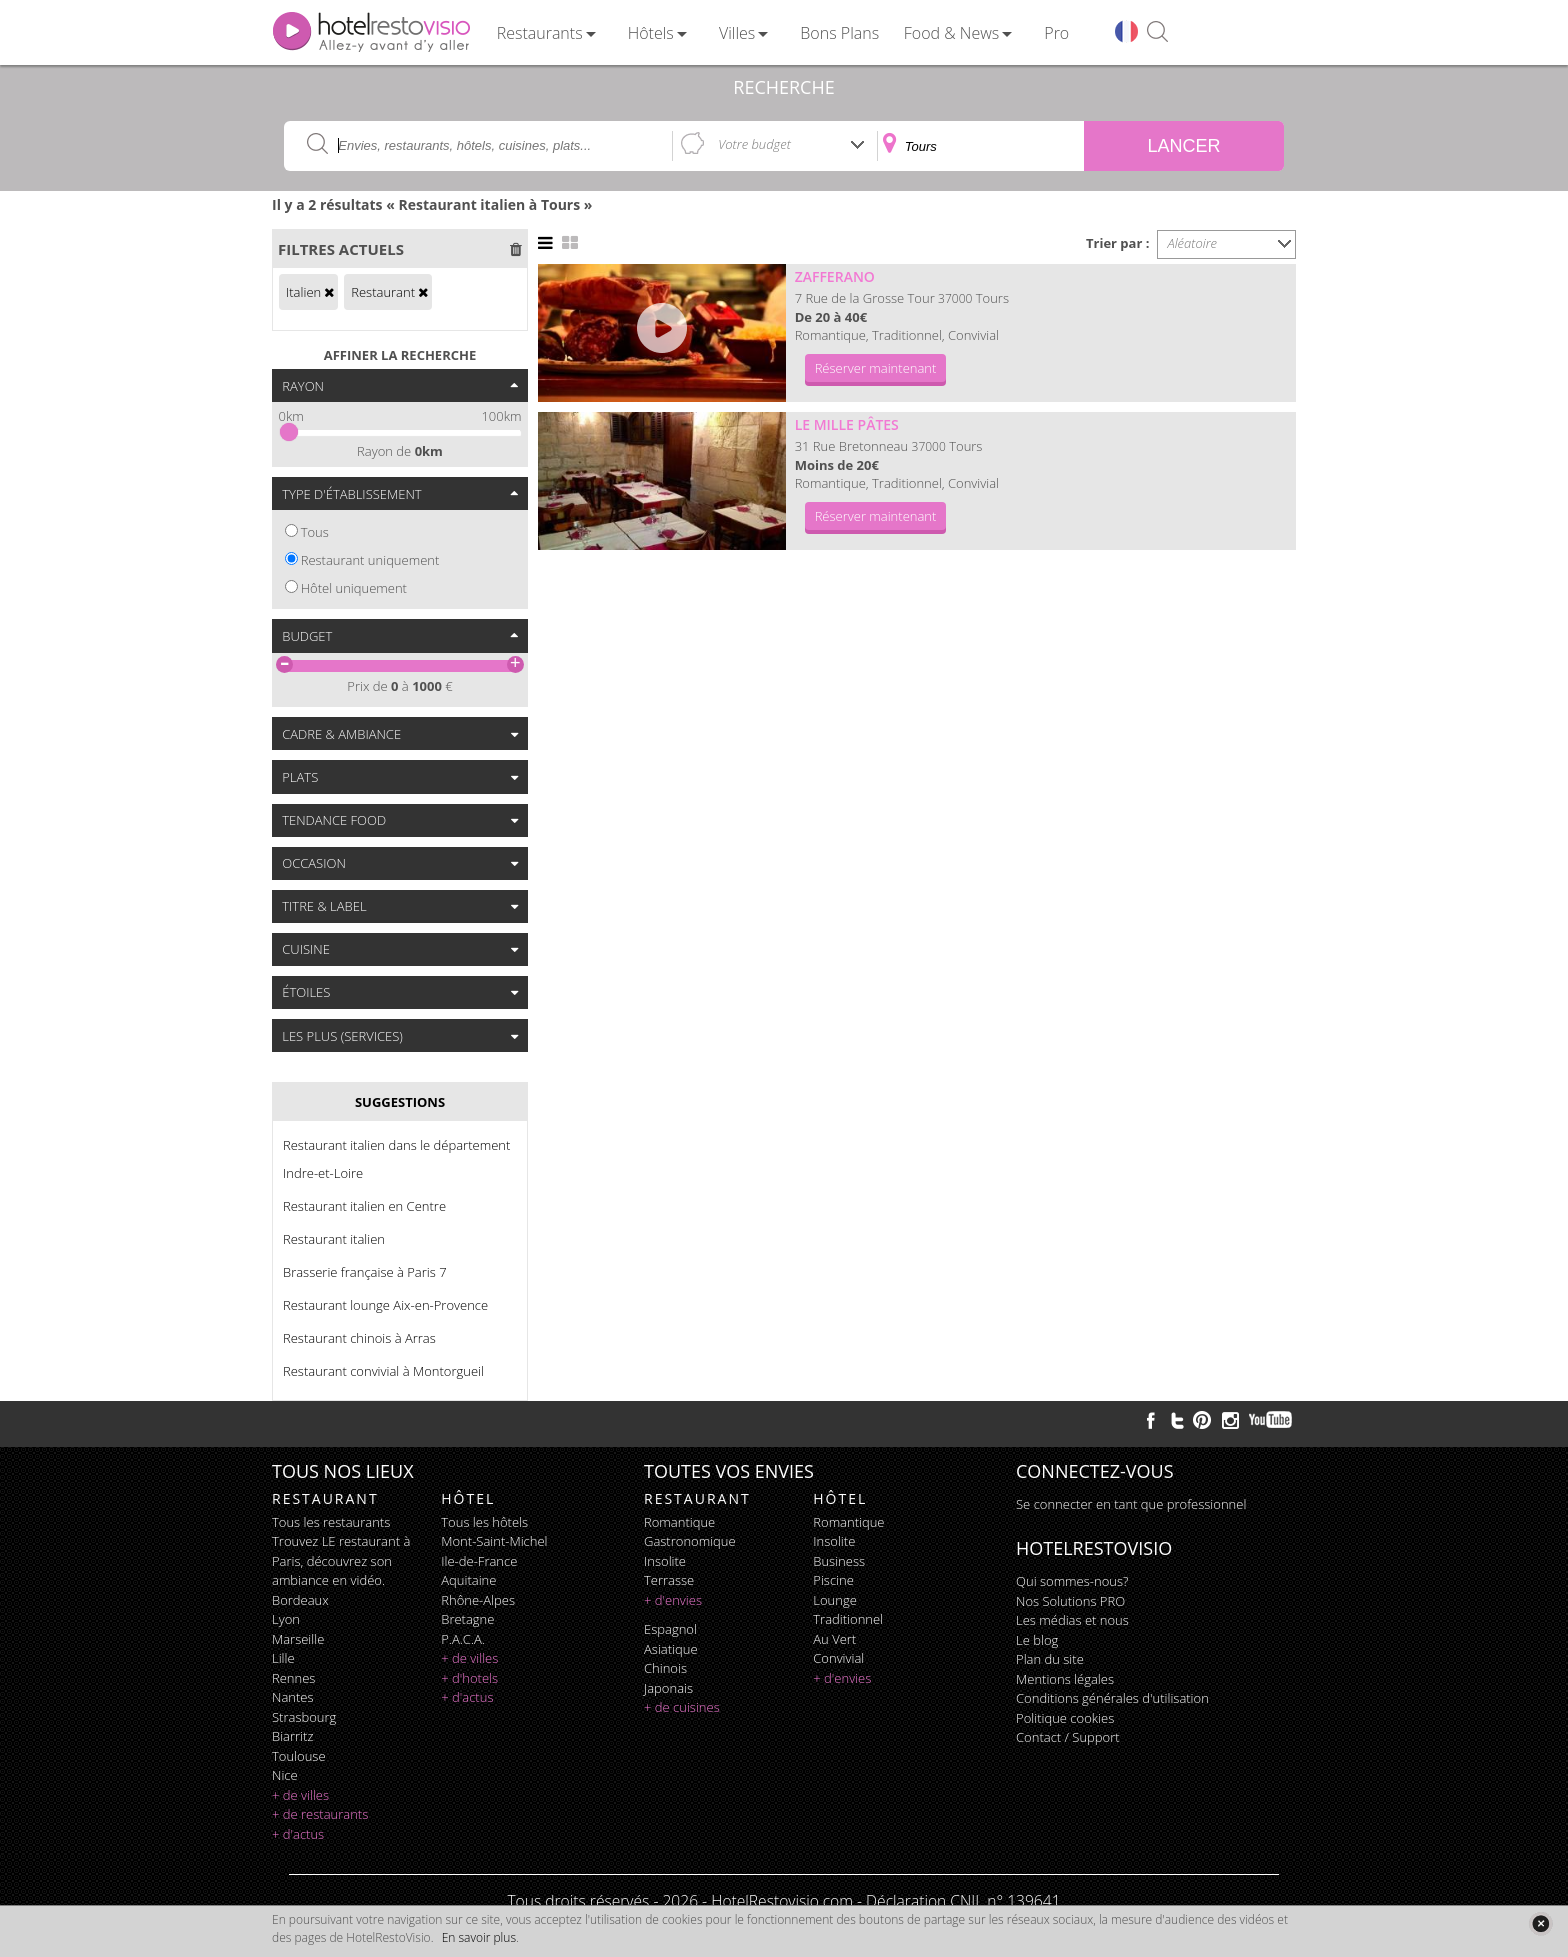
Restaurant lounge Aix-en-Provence (385, 1305)
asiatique (671, 1649)
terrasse (669, 1580)
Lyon (286, 1619)
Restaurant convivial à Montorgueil (383, 1371)
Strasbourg (304, 1717)
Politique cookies (1065, 1718)
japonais (668, 1688)
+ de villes (300, 1795)
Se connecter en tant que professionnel (1131, 1504)
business (839, 1561)
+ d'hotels (469, 1678)
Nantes (292, 1697)
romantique (679, 1522)
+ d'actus (298, 1834)
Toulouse (299, 1756)
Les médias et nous (1072, 1620)
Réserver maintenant (876, 368)
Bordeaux (300, 1600)
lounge (835, 1600)
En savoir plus (479, 1937)
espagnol (670, 1629)
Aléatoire (1193, 243)
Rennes (293, 1678)
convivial (838, 1658)
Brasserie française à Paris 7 (365, 1272)
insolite (665, 1561)
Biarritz (292, 1736)
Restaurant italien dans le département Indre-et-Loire (396, 1159)
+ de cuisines (682, 1707)
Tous (315, 532)
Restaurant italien (334, 1239)
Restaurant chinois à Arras (359, 1338)
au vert (834, 1639)
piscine (833, 1580)
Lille (283, 1658)
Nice (285, 1775)
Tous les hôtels (484, 1522)
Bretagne (467, 1619)
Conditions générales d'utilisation (1112, 1698)
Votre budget (754, 144)
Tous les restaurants (331, 1522)
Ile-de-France (479, 1561)
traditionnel (848, 1619)
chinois (665, 1668)
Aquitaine (468, 1580)
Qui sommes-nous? (1072, 1581)
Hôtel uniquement (354, 588)
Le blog (1037, 1640)
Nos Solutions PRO (1070, 1601)
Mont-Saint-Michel (494, 1541)
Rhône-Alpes (478, 1600)
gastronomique (690, 1541)
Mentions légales (1065, 1679)
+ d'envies (673, 1600)
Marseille (298, 1639)
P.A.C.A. (463, 1639)
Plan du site (1050, 1659)
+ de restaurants (320, 1814)
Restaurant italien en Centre (364, 1206)
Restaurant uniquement (370, 560)
